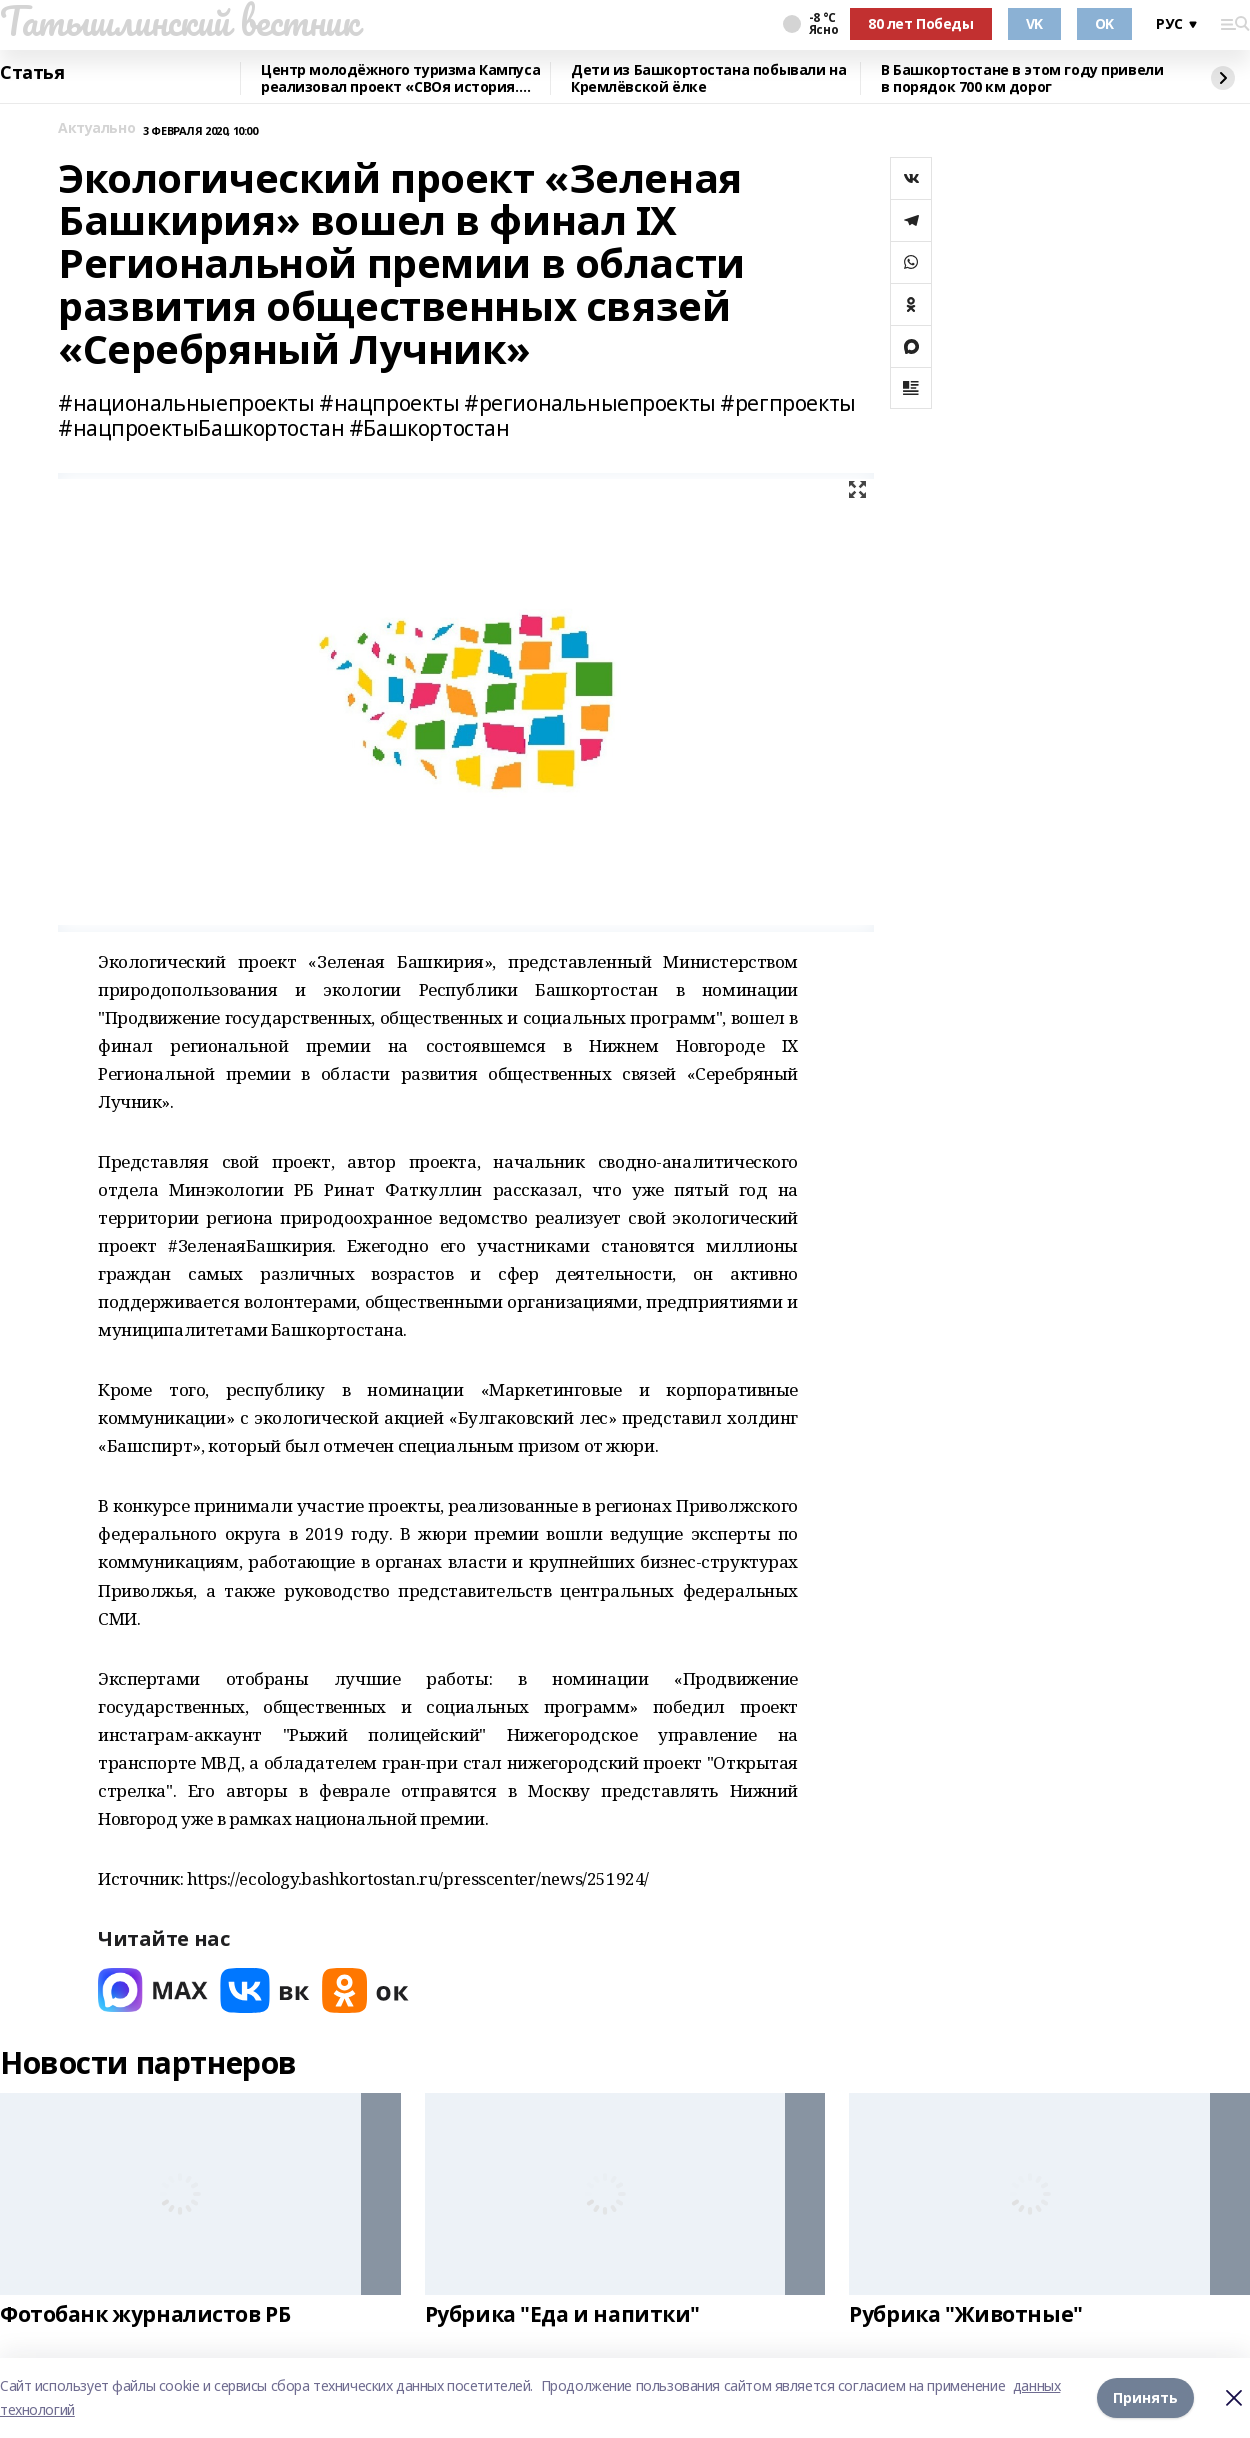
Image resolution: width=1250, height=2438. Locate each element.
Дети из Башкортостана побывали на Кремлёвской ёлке (708, 78)
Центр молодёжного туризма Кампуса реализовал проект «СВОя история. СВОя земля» (400, 78)
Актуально (96, 128)
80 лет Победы (921, 23)
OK (1104, 23)
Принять (1145, 2397)
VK (1034, 23)
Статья (32, 73)
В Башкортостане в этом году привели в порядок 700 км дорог (1022, 78)
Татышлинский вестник (179, 21)
